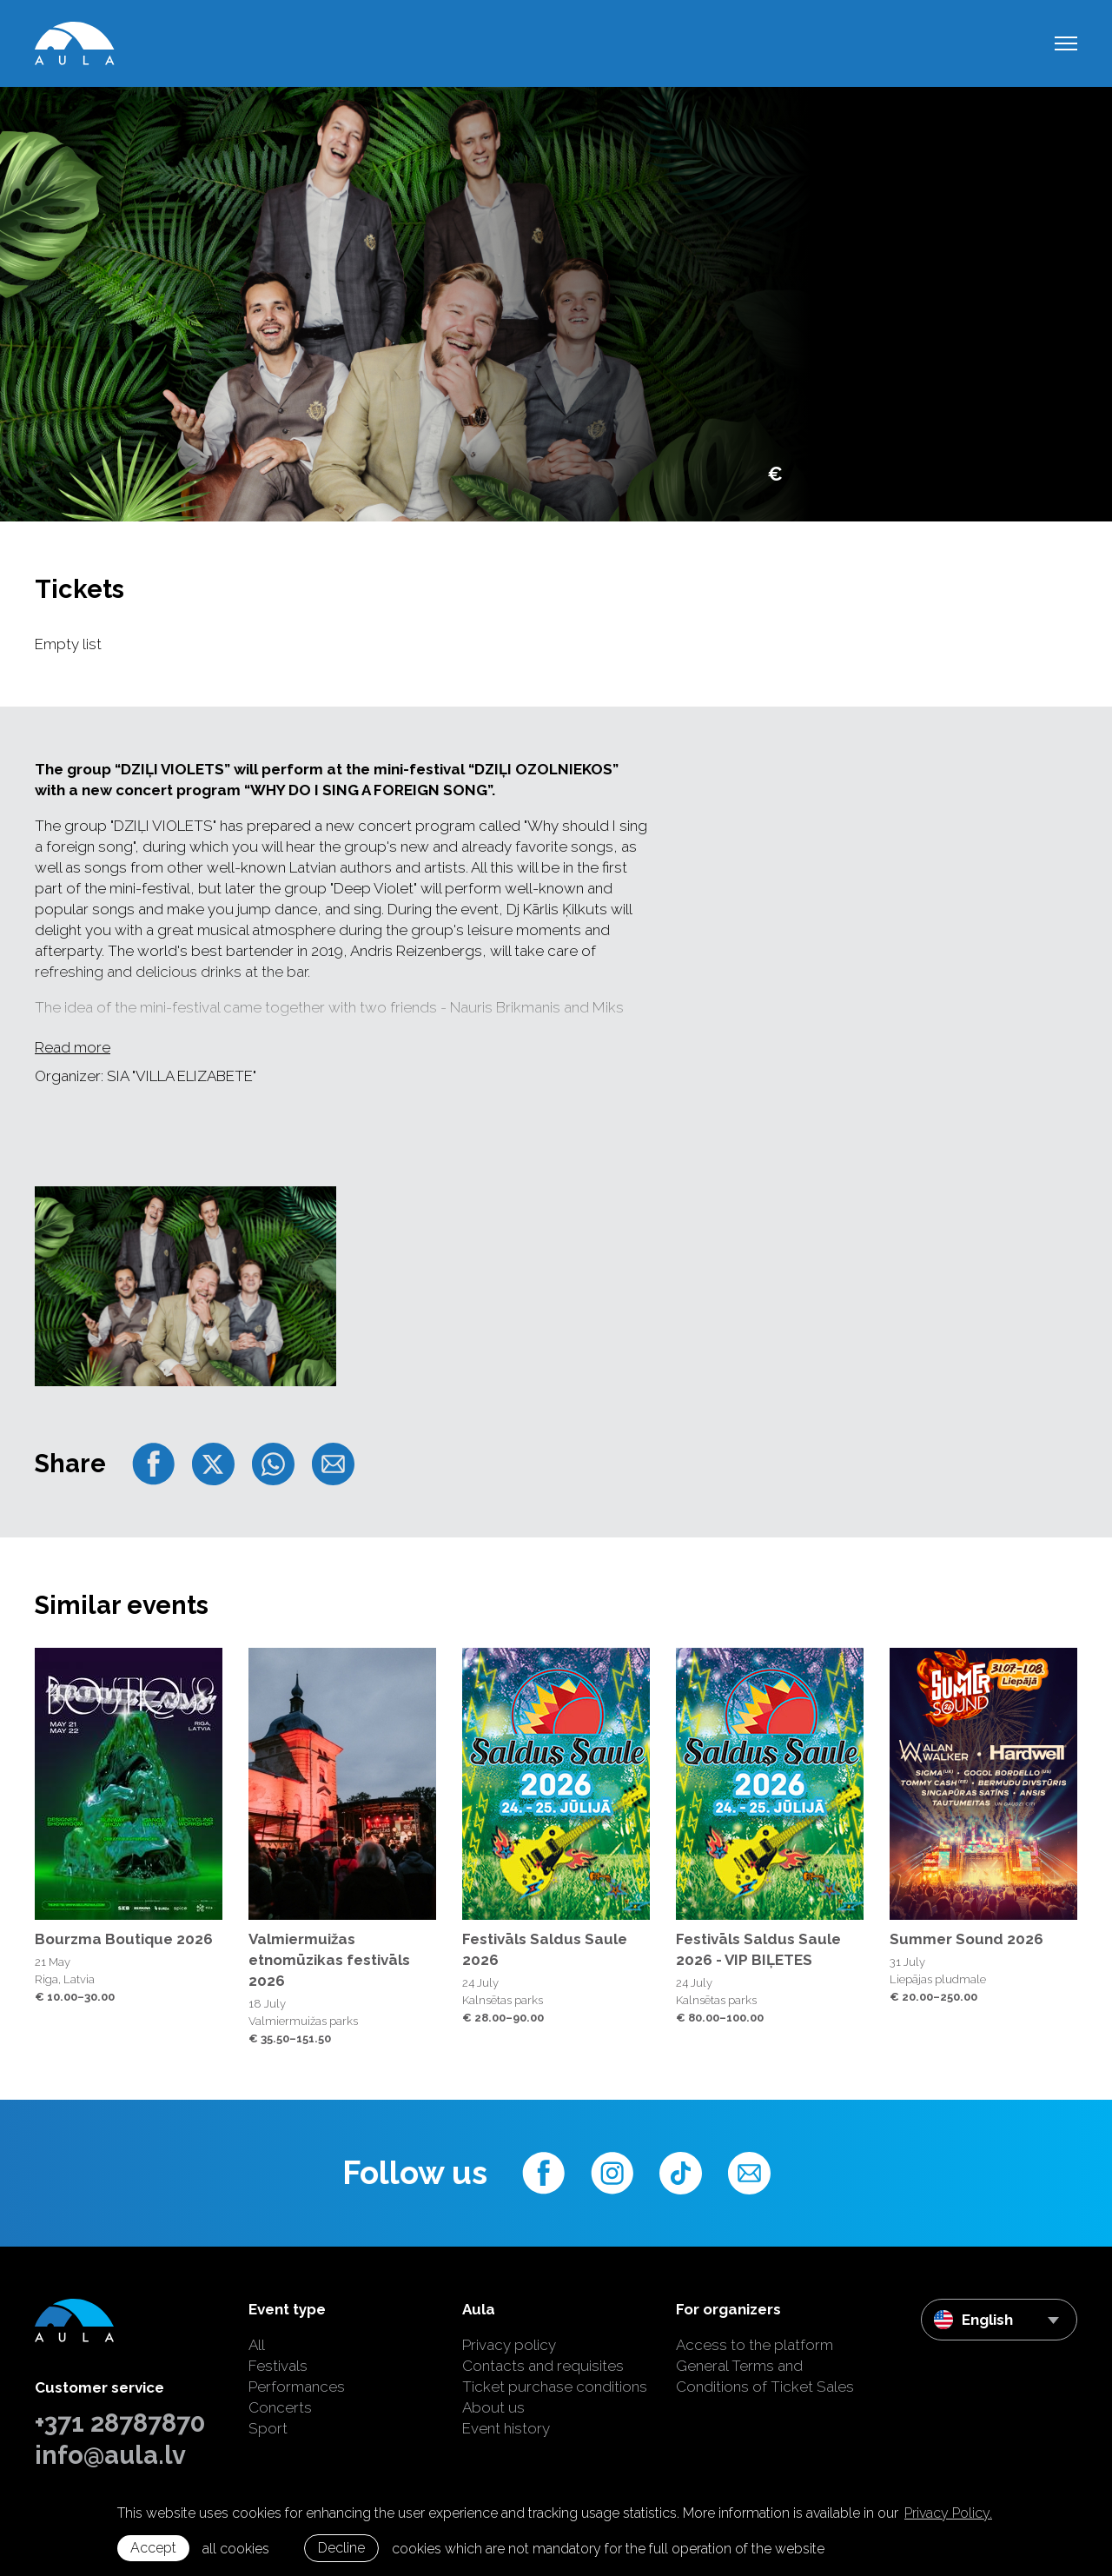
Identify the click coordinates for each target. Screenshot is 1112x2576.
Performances (296, 2386)
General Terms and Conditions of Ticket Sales (765, 2376)
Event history (506, 2428)
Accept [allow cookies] (153, 2547)
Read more (72, 1047)
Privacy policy (509, 2345)
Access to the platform (754, 2345)
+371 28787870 (120, 2423)
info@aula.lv (110, 2455)
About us (493, 2407)
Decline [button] (341, 2547)
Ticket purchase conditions (554, 2386)
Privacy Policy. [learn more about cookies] (948, 2513)
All (256, 2345)
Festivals (278, 2365)
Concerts (280, 2407)
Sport (268, 2428)
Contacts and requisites (543, 2365)
